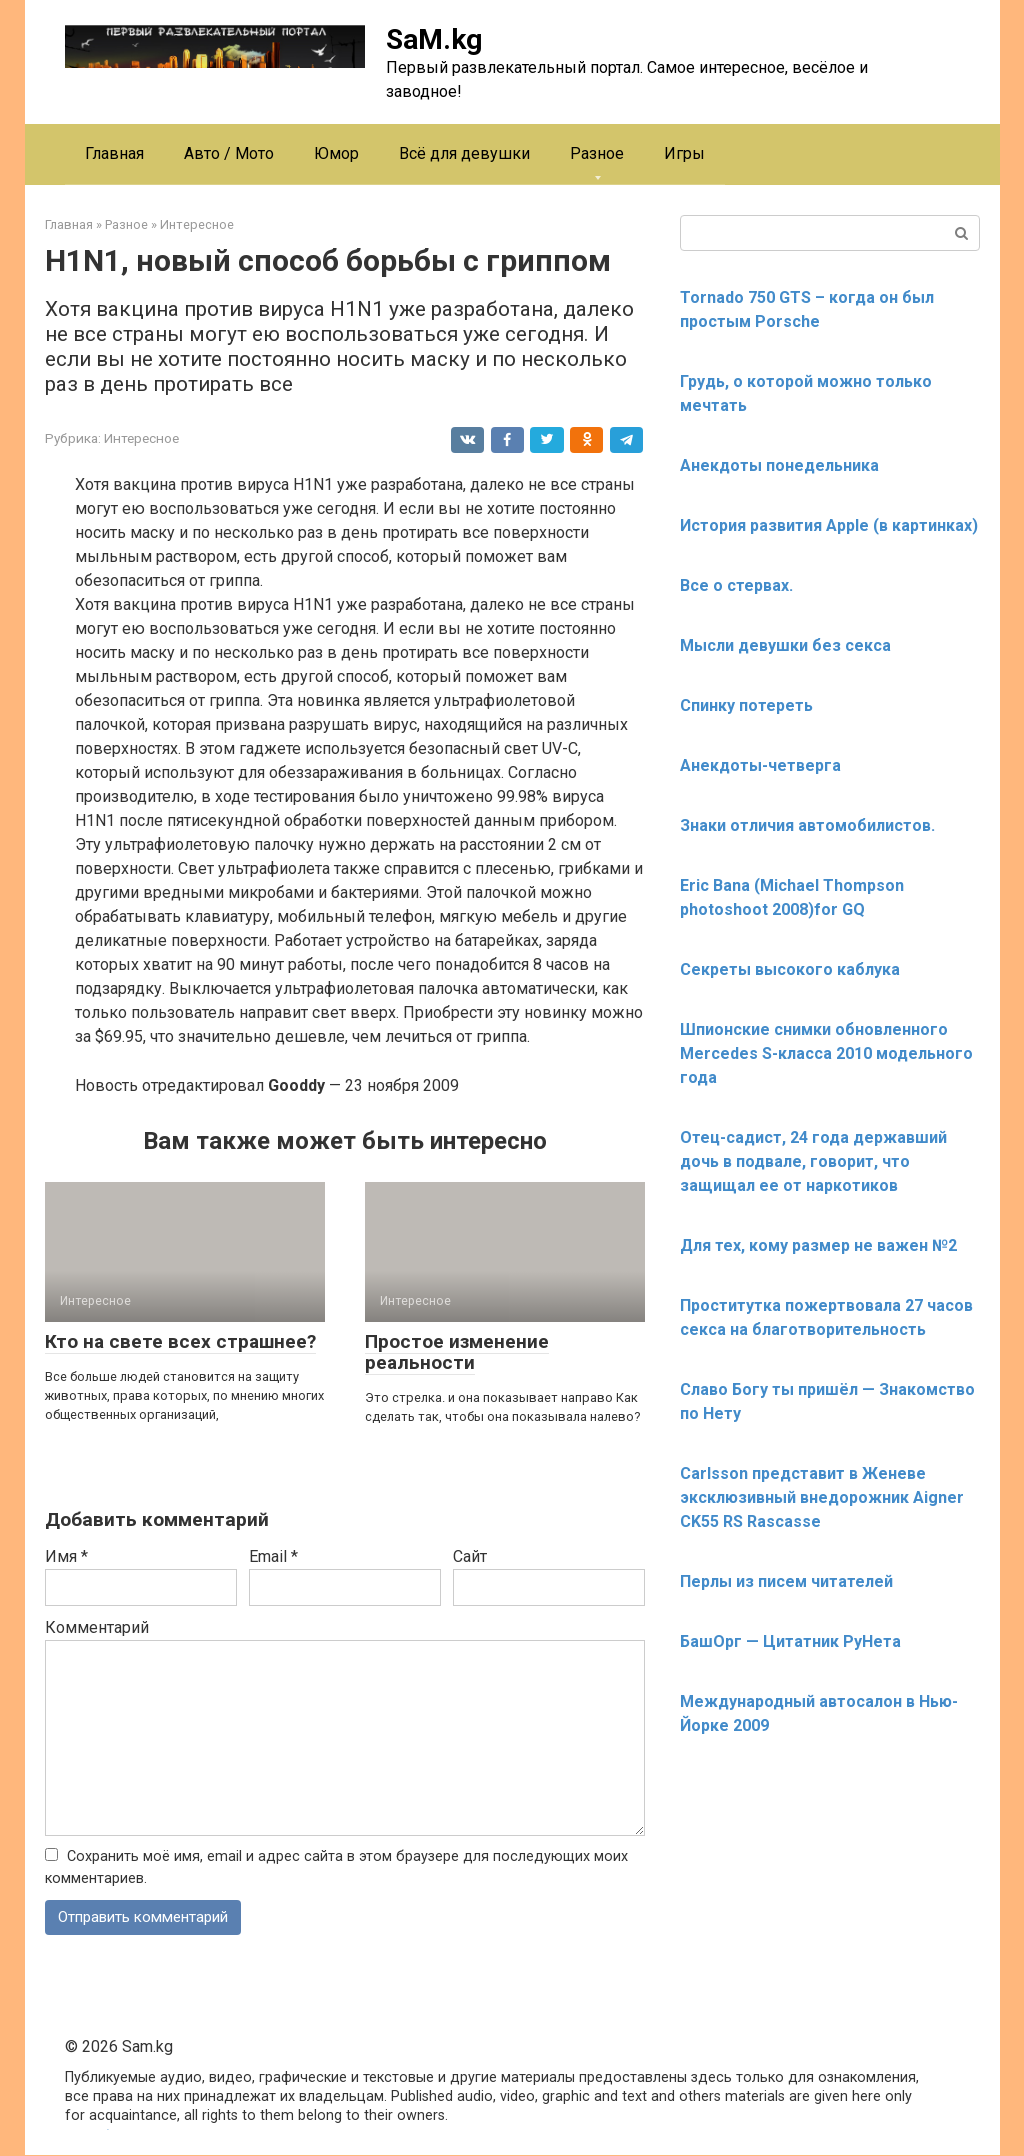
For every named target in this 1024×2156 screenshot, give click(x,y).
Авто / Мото (229, 153)
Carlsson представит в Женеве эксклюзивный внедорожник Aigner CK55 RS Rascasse (822, 1497)
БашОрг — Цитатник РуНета (790, 1641)
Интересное (141, 438)
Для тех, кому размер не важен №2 (818, 1245)
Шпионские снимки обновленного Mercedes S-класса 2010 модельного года (826, 1053)
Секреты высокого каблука (790, 969)
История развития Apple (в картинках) (829, 525)
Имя (66, 1556)
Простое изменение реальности (457, 1352)
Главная (114, 153)
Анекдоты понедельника (779, 465)
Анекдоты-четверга (760, 765)
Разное (597, 153)
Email (273, 1556)
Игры (684, 153)
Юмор (336, 153)
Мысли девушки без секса (785, 645)
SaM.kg (434, 39)
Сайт (470, 1556)
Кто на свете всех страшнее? (180, 1341)
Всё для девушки (464, 153)
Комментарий (97, 1627)
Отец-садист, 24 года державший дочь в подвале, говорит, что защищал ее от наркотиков (813, 1161)
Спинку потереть (746, 705)
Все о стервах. (736, 585)
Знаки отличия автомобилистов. (807, 825)
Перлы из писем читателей (786, 1581)
